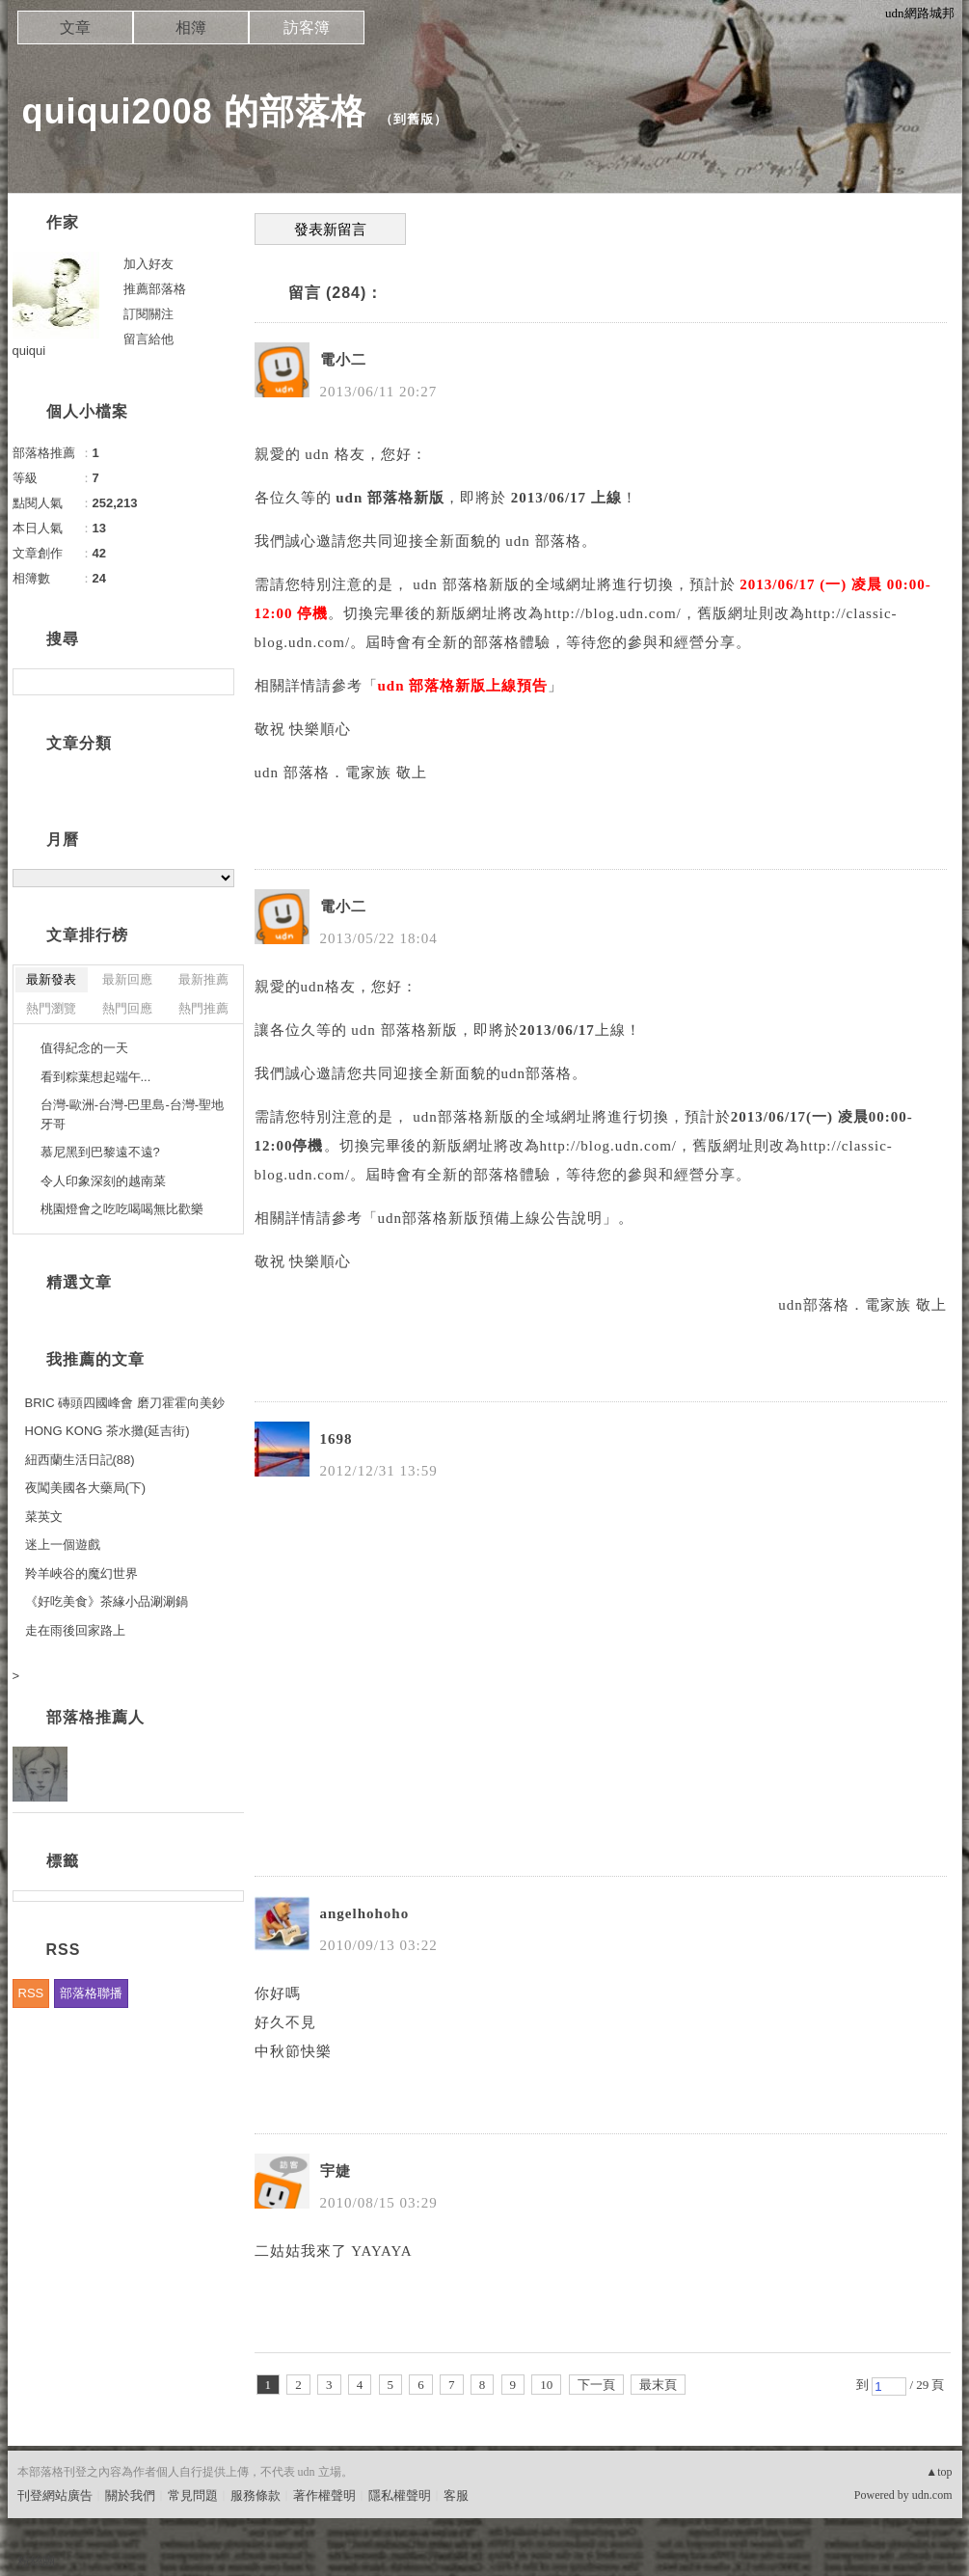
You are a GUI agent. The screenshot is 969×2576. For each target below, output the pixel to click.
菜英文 (44, 1516)
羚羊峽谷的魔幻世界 (81, 1573)
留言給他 (148, 339)
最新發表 (51, 979)
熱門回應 (127, 1008)
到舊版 (413, 119)
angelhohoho (365, 1913)
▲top (939, 2472)
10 (546, 2384)
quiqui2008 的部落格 (194, 111)
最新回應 (127, 979)
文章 (75, 27)
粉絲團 (36, 2561)
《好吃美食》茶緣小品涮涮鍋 (106, 1601)
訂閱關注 (148, 314)
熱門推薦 (203, 1008)
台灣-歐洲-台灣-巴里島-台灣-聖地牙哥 (132, 1114)
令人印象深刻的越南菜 (103, 1181)
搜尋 (217, 681)
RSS (31, 1993)
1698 (336, 1439)
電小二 (343, 359)
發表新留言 (330, 229)
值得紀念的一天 (84, 1048)
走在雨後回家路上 (75, 1630)
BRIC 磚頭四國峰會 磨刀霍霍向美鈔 (125, 1403)
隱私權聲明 (399, 2495)
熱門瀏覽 (51, 1008)
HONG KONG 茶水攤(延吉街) (107, 1431)
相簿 (190, 27)
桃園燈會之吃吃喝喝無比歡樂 (121, 1209)
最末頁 (658, 2384)
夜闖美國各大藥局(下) (86, 1487)
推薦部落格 (154, 289)
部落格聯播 (91, 1993)
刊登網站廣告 (55, 2495)
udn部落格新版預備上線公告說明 (491, 1218)
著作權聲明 (324, 2495)
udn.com (932, 2495)
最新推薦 (203, 979)
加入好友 (148, 264)
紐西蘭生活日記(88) (80, 1459)
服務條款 (255, 2495)
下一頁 (596, 2384)
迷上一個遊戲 (62, 1544)
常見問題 (193, 2495)
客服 (456, 2495)
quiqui (29, 350)
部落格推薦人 (95, 1717)
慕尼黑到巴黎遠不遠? (100, 1152)
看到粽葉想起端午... (95, 1077)
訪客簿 (306, 27)
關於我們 (130, 2495)
